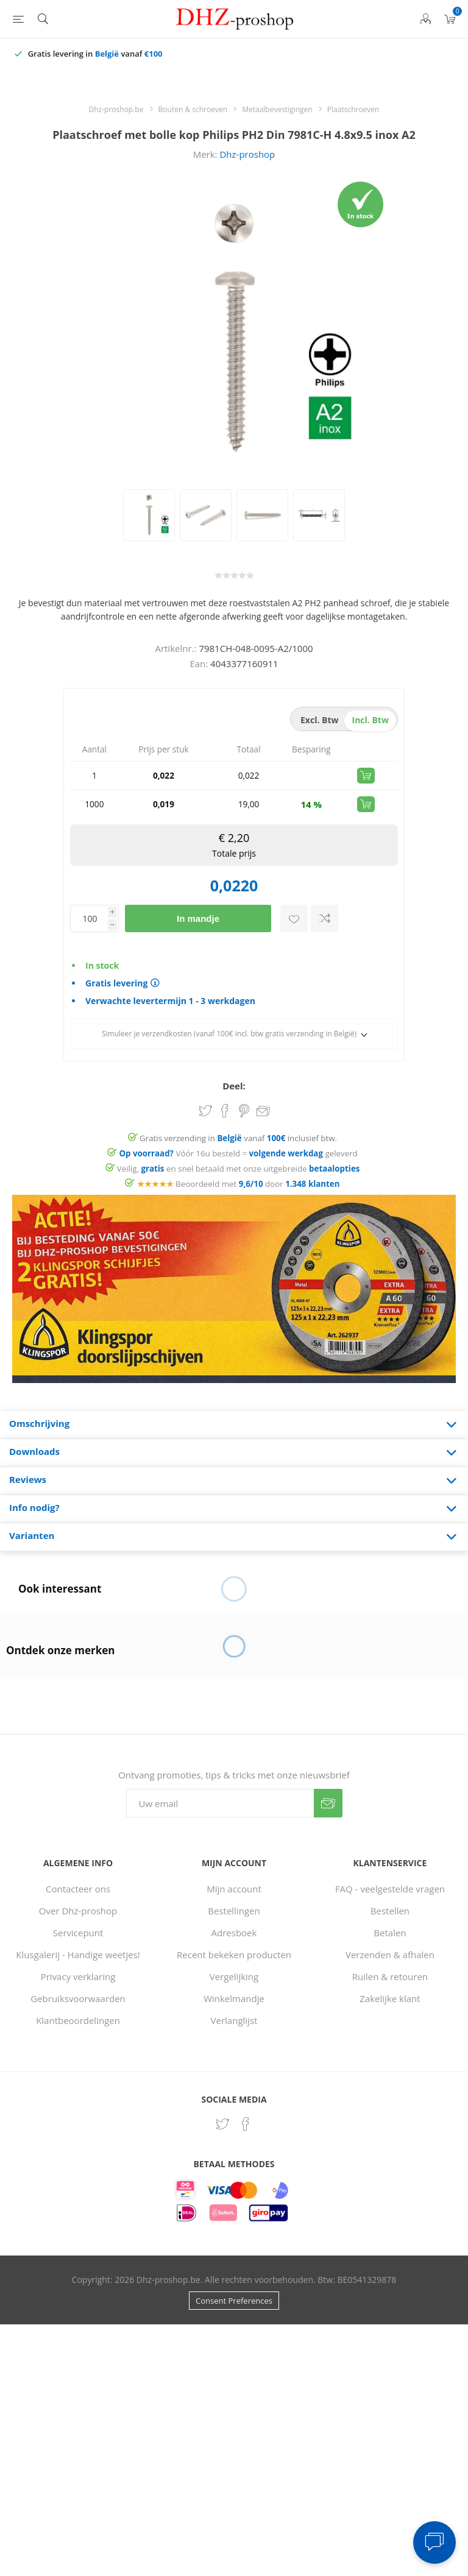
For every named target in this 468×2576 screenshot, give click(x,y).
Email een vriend (263, 1112)
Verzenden (328, 1803)
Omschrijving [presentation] (39, 1423)
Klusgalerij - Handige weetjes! (78, 1954)
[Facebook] (245, 2124)
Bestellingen (234, 1911)
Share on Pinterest (244, 1110)
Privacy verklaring (78, 1976)
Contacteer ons (78, 1889)
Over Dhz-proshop (78, 1911)
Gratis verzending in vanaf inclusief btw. (238, 1138)
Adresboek (234, 1933)
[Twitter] (222, 2124)
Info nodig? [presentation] (34, 1507)
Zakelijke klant (390, 1998)
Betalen (390, 1933)
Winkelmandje (234, 1998)
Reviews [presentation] (27, 1479)
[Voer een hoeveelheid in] (89, 918)
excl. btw (319, 720)
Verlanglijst (234, 2020)
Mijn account (234, 1889)
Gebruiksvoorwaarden (78, 1998)
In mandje (198, 918)
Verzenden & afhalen (390, 1954)
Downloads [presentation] (34, 1451)
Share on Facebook (225, 1110)
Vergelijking (234, 1976)
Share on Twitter (205, 1110)
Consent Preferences (234, 2300)
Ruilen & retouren (390, 1976)
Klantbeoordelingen (78, 2020)
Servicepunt (78, 1933)
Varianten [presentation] (31, 1535)
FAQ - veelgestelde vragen (390, 1889)
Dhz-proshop (247, 154)
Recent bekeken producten (234, 1954)
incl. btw (370, 720)
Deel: (234, 1086)
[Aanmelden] (220, 1803)
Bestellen (390, 1911)
